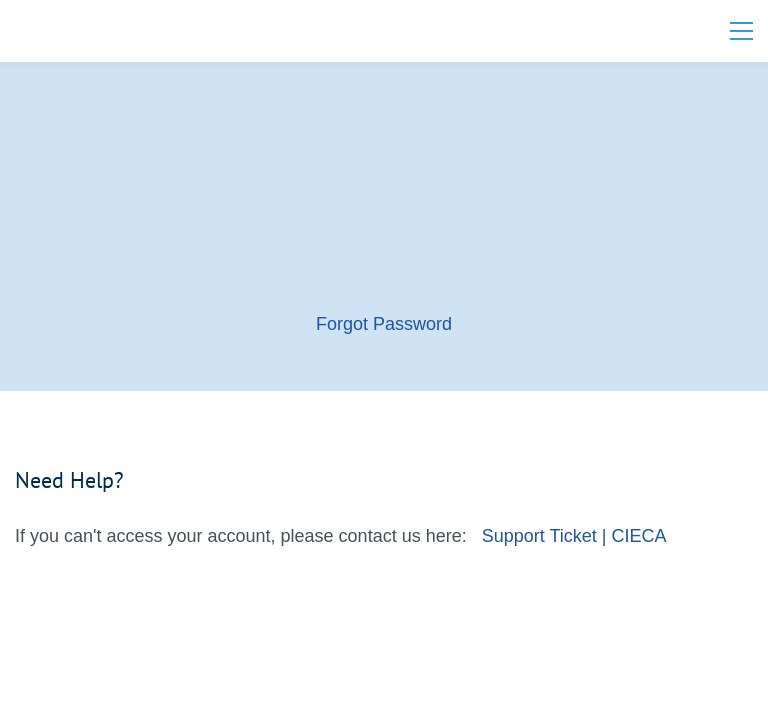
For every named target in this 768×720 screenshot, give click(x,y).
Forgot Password (384, 324)
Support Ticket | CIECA (574, 536)
